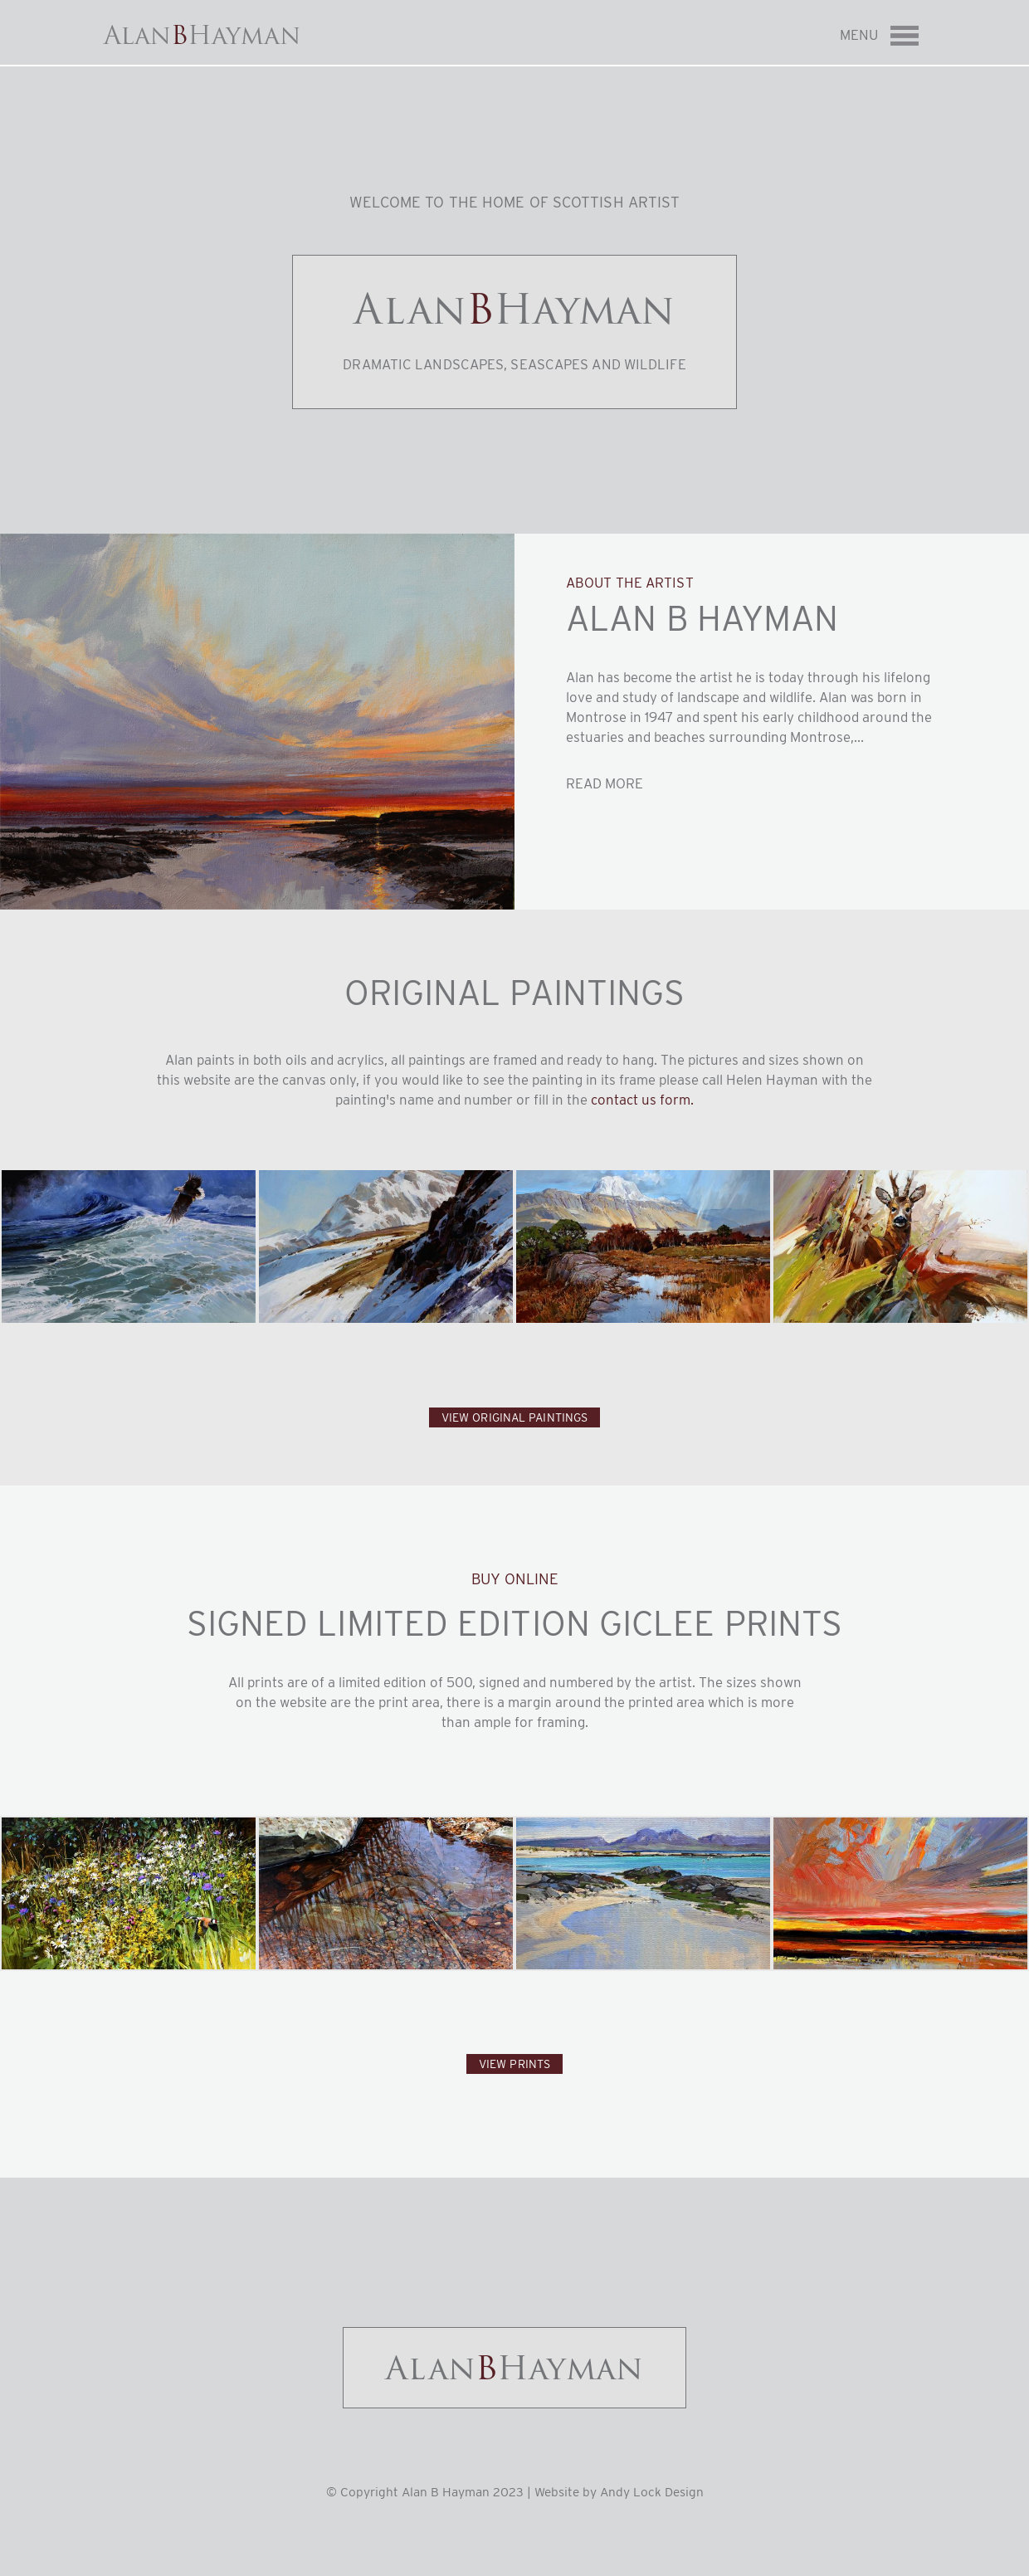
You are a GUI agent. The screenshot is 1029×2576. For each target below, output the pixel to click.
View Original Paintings (514, 1417)
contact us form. (642, 1099)
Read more (604, 783)
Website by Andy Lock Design (619, 2492)
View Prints (514, 2064)
